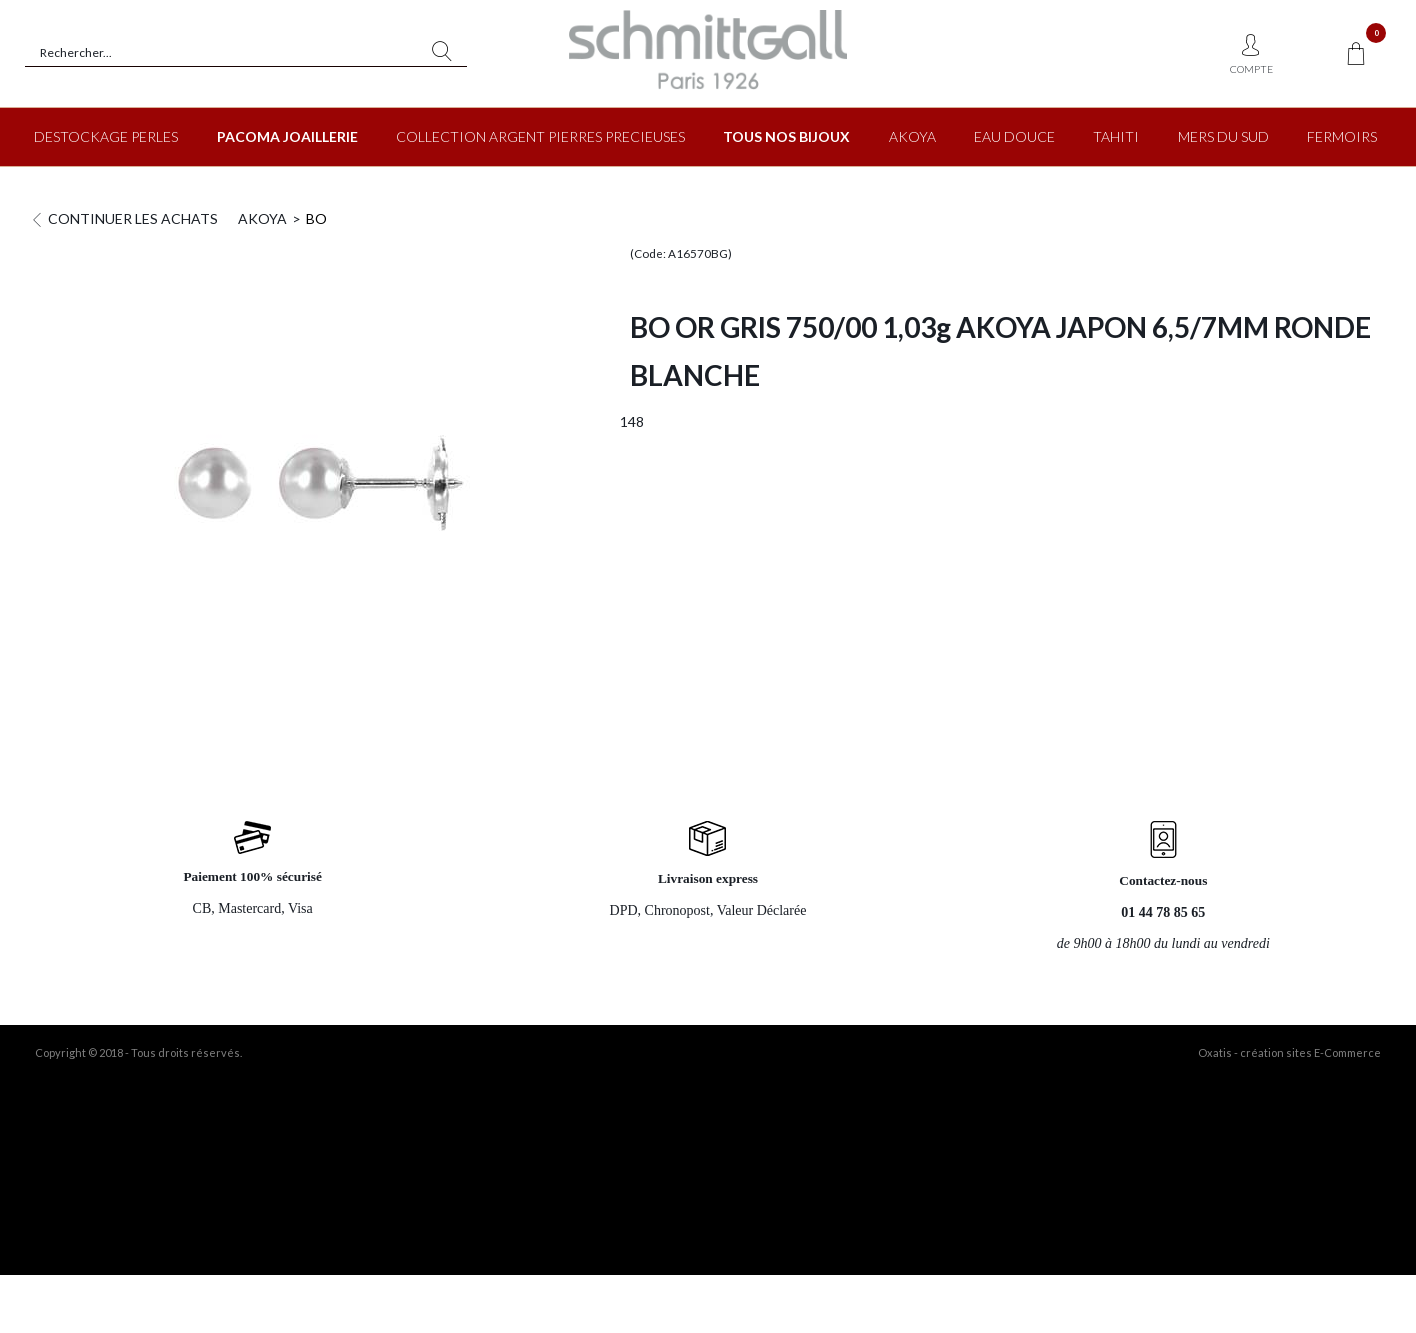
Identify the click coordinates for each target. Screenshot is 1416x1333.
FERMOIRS (1342, 136)
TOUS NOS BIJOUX (786, 136)
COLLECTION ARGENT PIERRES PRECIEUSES (540, 136)
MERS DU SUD (1223, 136)
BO (316, 218)
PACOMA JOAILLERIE (287, 136)
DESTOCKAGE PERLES (106, 136)
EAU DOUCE (1014, 136)
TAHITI (1116, 136)
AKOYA (912, 136)
